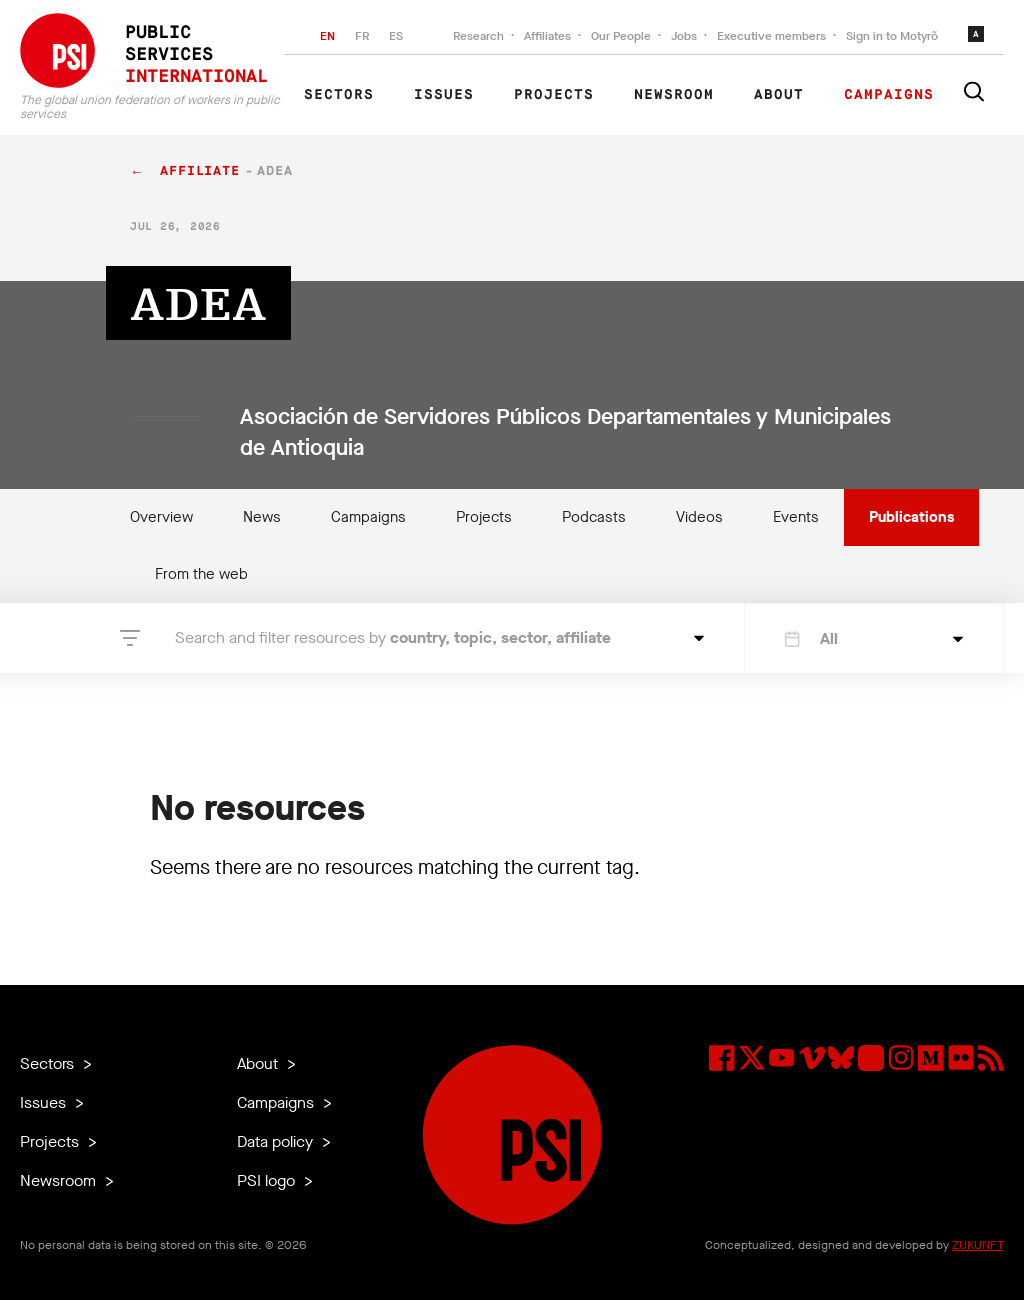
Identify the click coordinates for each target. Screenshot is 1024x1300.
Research (478, 36)
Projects (554, 95)
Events (796, 517)
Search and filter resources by (393, 637)
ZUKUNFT (978, 1245)
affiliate (200, 171)
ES (396, 36)
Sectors (339, 95)
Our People (621, 36)
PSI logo (268, 1180)
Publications (911, 517)
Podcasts (594, 517)
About (779, 95)
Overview (161, 517)
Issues (444, 95)
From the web (201, 574)
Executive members (771, 36)
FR (362, 36)
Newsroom (674, 95)
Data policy (277, 1141)
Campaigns (889, 95)
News (262, 517)
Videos (699, 517)
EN (327, 36)
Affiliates (547, 36)
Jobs (684, 36)
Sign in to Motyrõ (892, 36)
